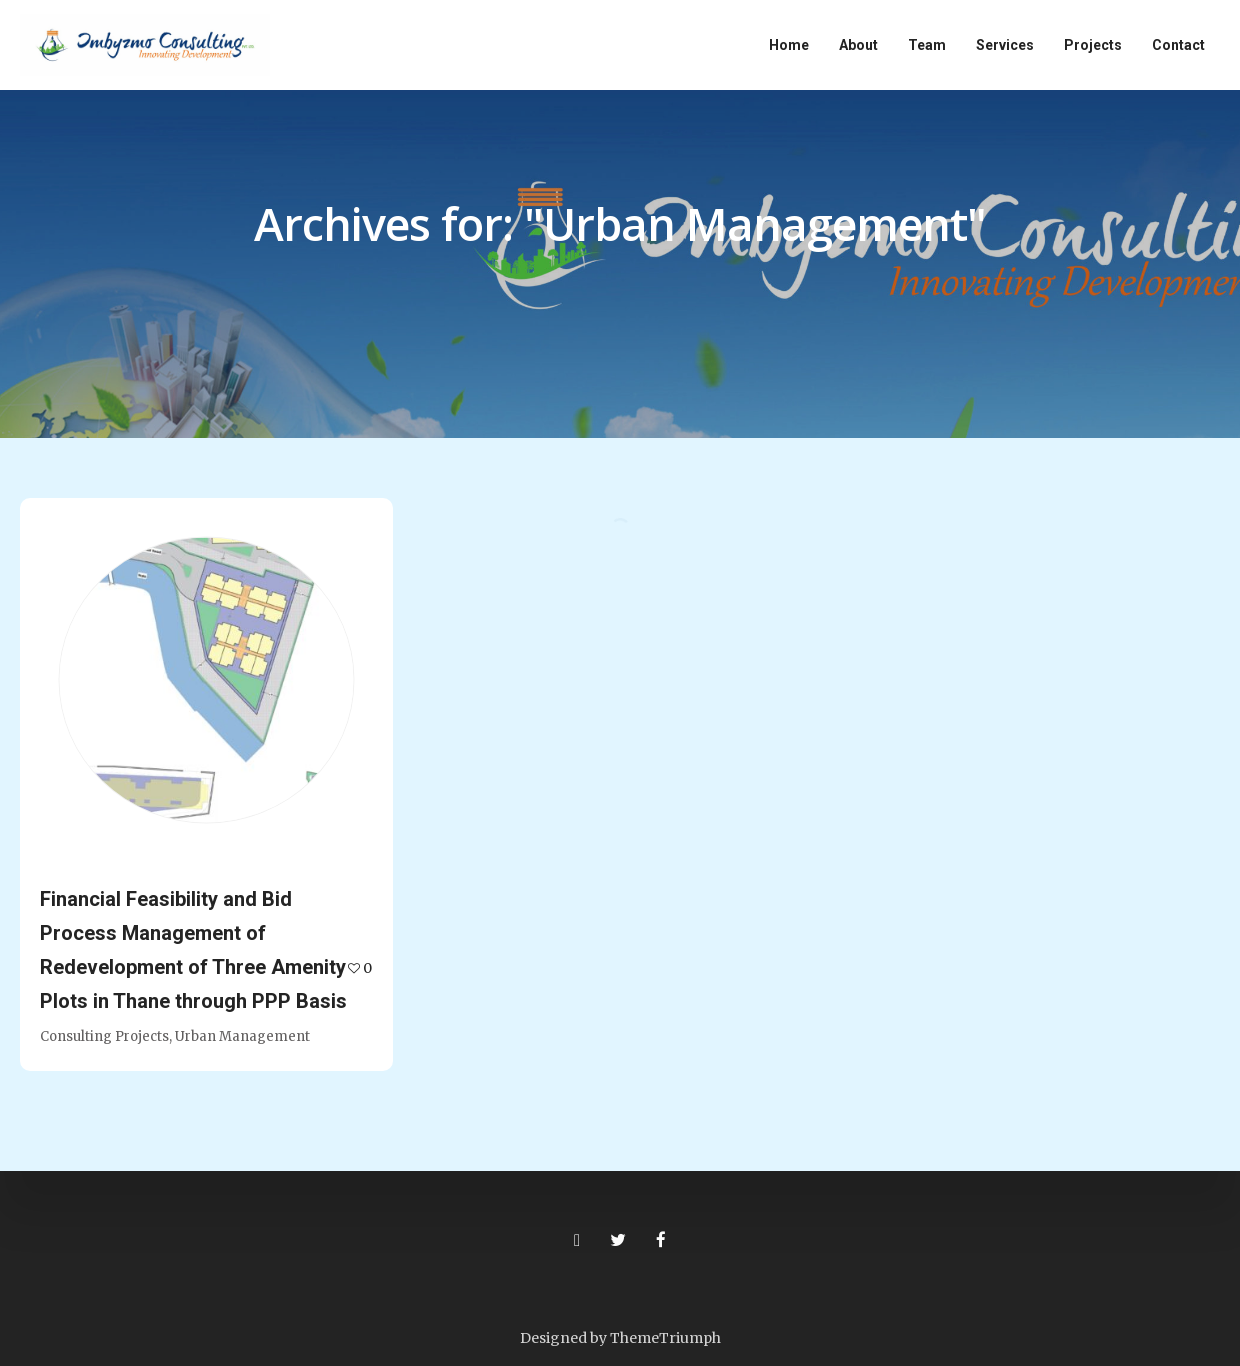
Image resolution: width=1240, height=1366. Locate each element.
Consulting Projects (104, 1036)
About (858, 45)
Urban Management (242, 1036)
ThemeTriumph (665, 1338)
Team (927, 45)
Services (1005, 45)
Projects (1093, 45)
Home (789, 45)
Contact (1178, 45)
